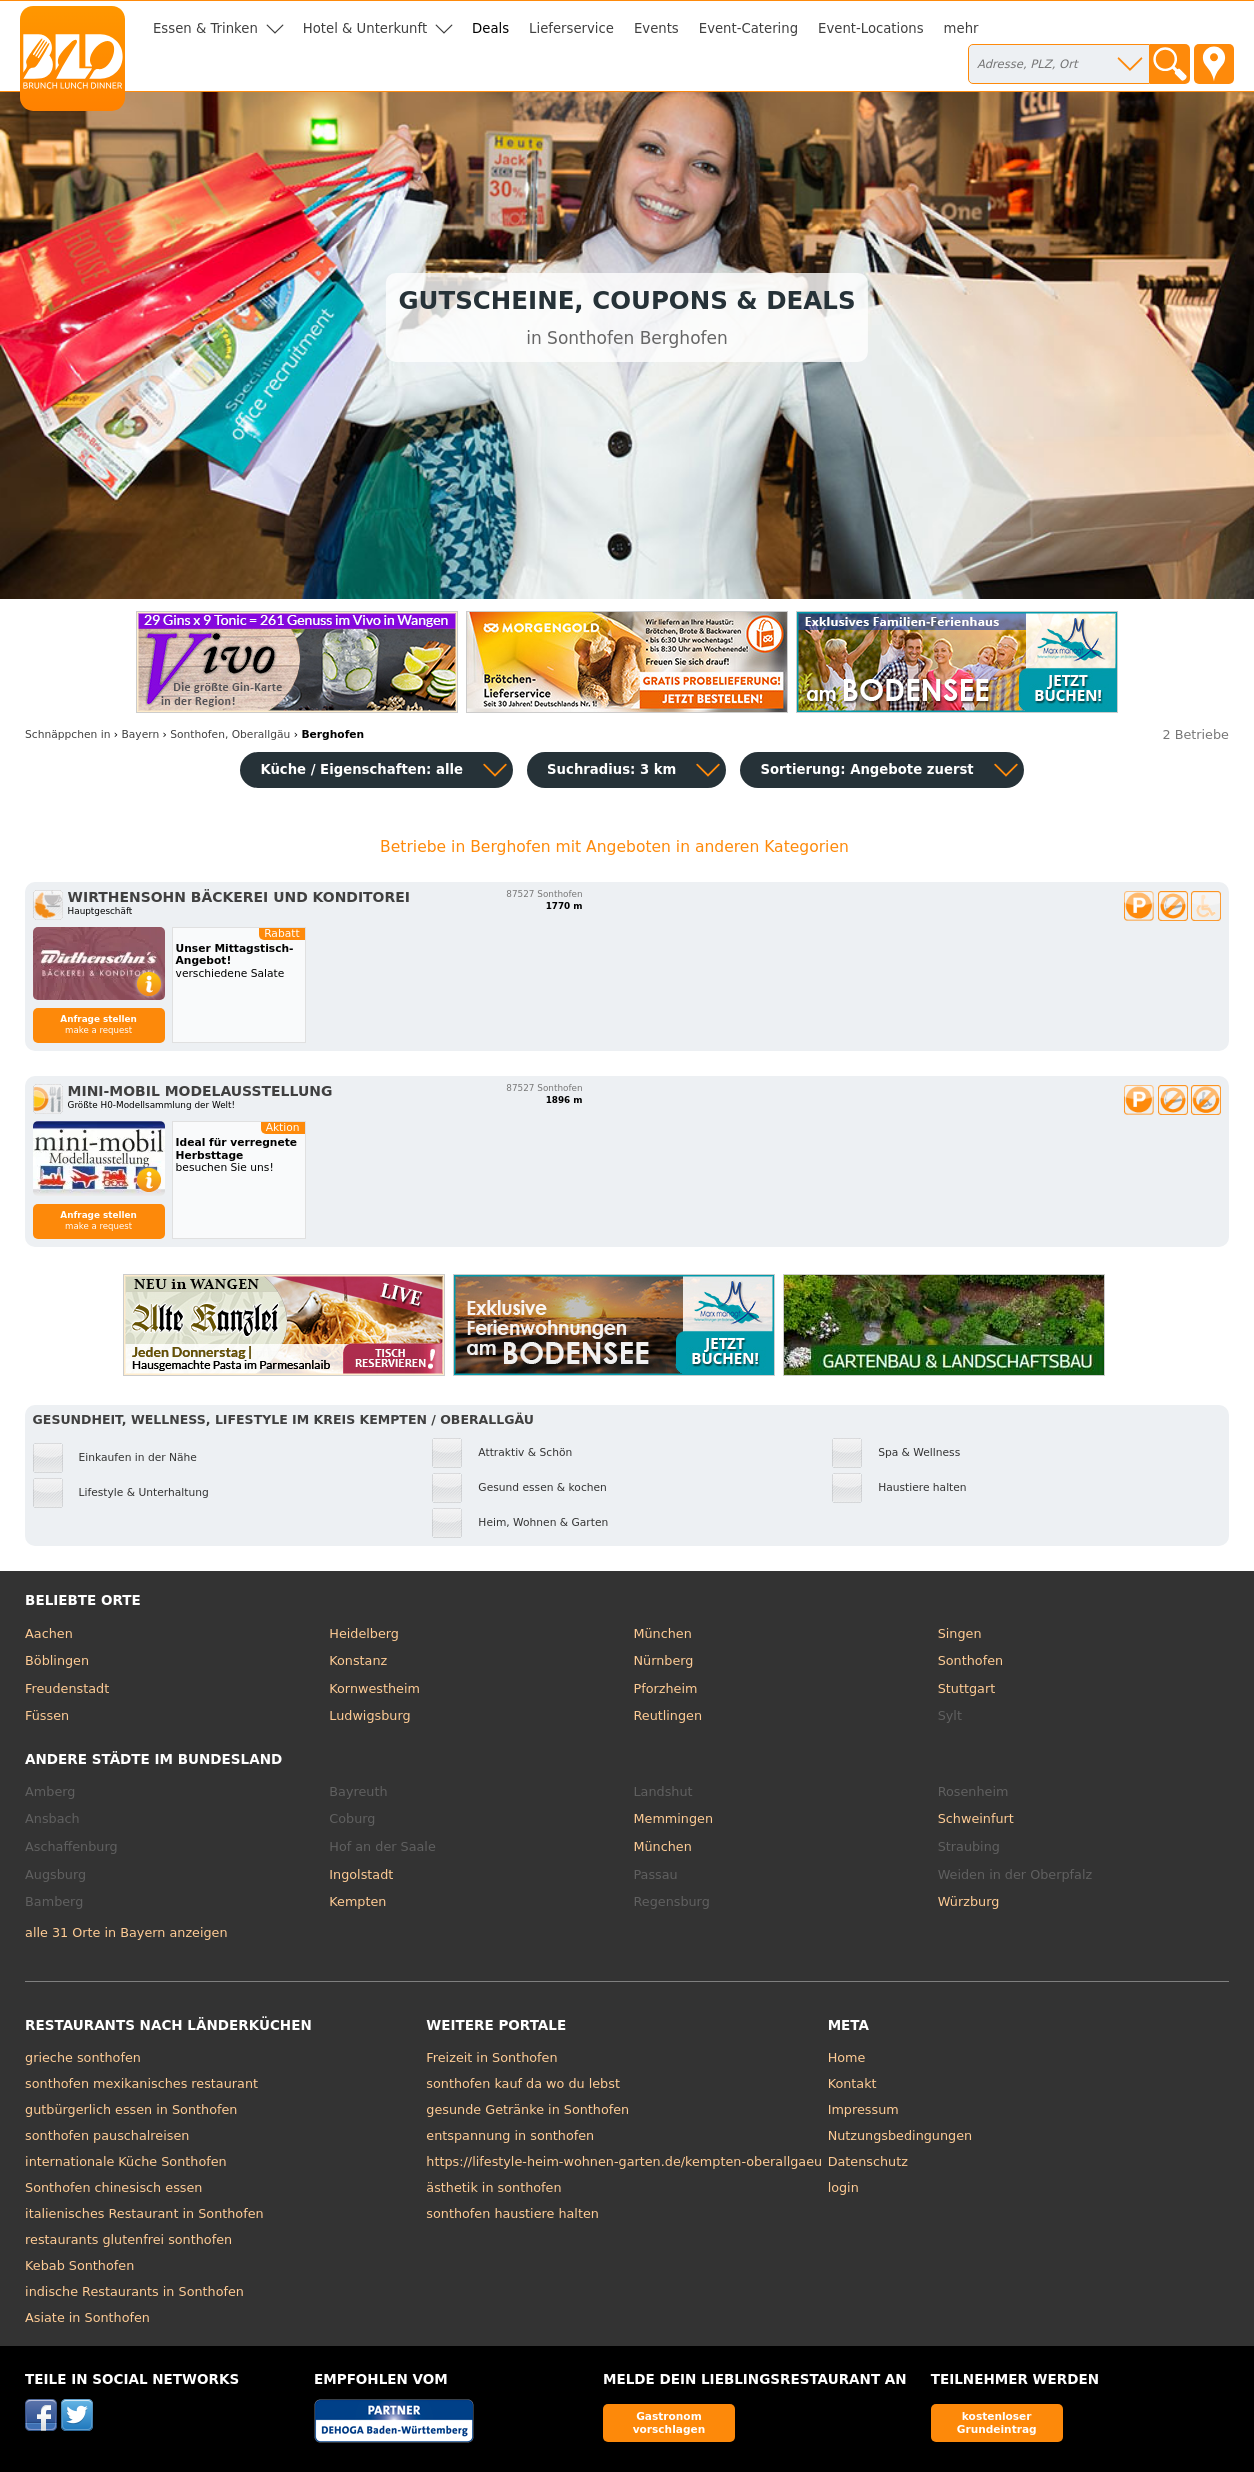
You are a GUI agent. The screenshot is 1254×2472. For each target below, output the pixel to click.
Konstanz (358, 1660)
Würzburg (969, 1901)
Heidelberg (364, 1633)
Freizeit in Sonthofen (491, 2057)
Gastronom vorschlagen (669, 2422)
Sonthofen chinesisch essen (113, 2187)
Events (656, 28)
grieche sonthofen (83, 2057)
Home (847, 2057)
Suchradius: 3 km (611, 769)
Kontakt (852, 2083)
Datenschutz (868, 2161)
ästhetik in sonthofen (493, 2187)
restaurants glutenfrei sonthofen (128, 2239)
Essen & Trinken (205, 28)
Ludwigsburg (369, 1715)
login (843, 2187)
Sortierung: (866, 769)
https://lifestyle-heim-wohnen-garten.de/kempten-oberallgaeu (624, 2161)
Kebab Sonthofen (79, 2265)
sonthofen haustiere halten (512, 2213)
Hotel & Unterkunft (365, 28)
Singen (960, 1633)
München (662, 1633)
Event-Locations (871, 28)
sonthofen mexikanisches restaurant (141, 2083)
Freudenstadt (67, 1688)
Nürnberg (663, 1660)
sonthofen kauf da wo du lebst (523, 2083)
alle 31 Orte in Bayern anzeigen (126, 1932)
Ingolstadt (361, 1874)
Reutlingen (667, 1715)
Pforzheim (665, 1688)
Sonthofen (970, 1660)
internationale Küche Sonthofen (126, 2161)
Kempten (357, 1901)
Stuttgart (966, 1688)
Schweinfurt (976, 1818)
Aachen (49, 1633)
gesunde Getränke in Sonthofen (527, 2109)
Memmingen (673, 1818)
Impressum (863, 2109)
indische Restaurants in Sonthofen (134, 2291)
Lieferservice (571, 28)
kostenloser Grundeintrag (997, 2422)
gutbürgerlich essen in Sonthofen (131, 2109)
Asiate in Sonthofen (87, 2317)
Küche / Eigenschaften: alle (361, 769)
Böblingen (57, 1660)
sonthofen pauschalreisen (107, 2135)
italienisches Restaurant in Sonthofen (144, 2213)
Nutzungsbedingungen (900, 2135)
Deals (490, 28)
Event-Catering (748, 28)
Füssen (47, 1715)
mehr (961, 28)
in (67, 734)
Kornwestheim (374, 1688)
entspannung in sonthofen (510, 2135)
